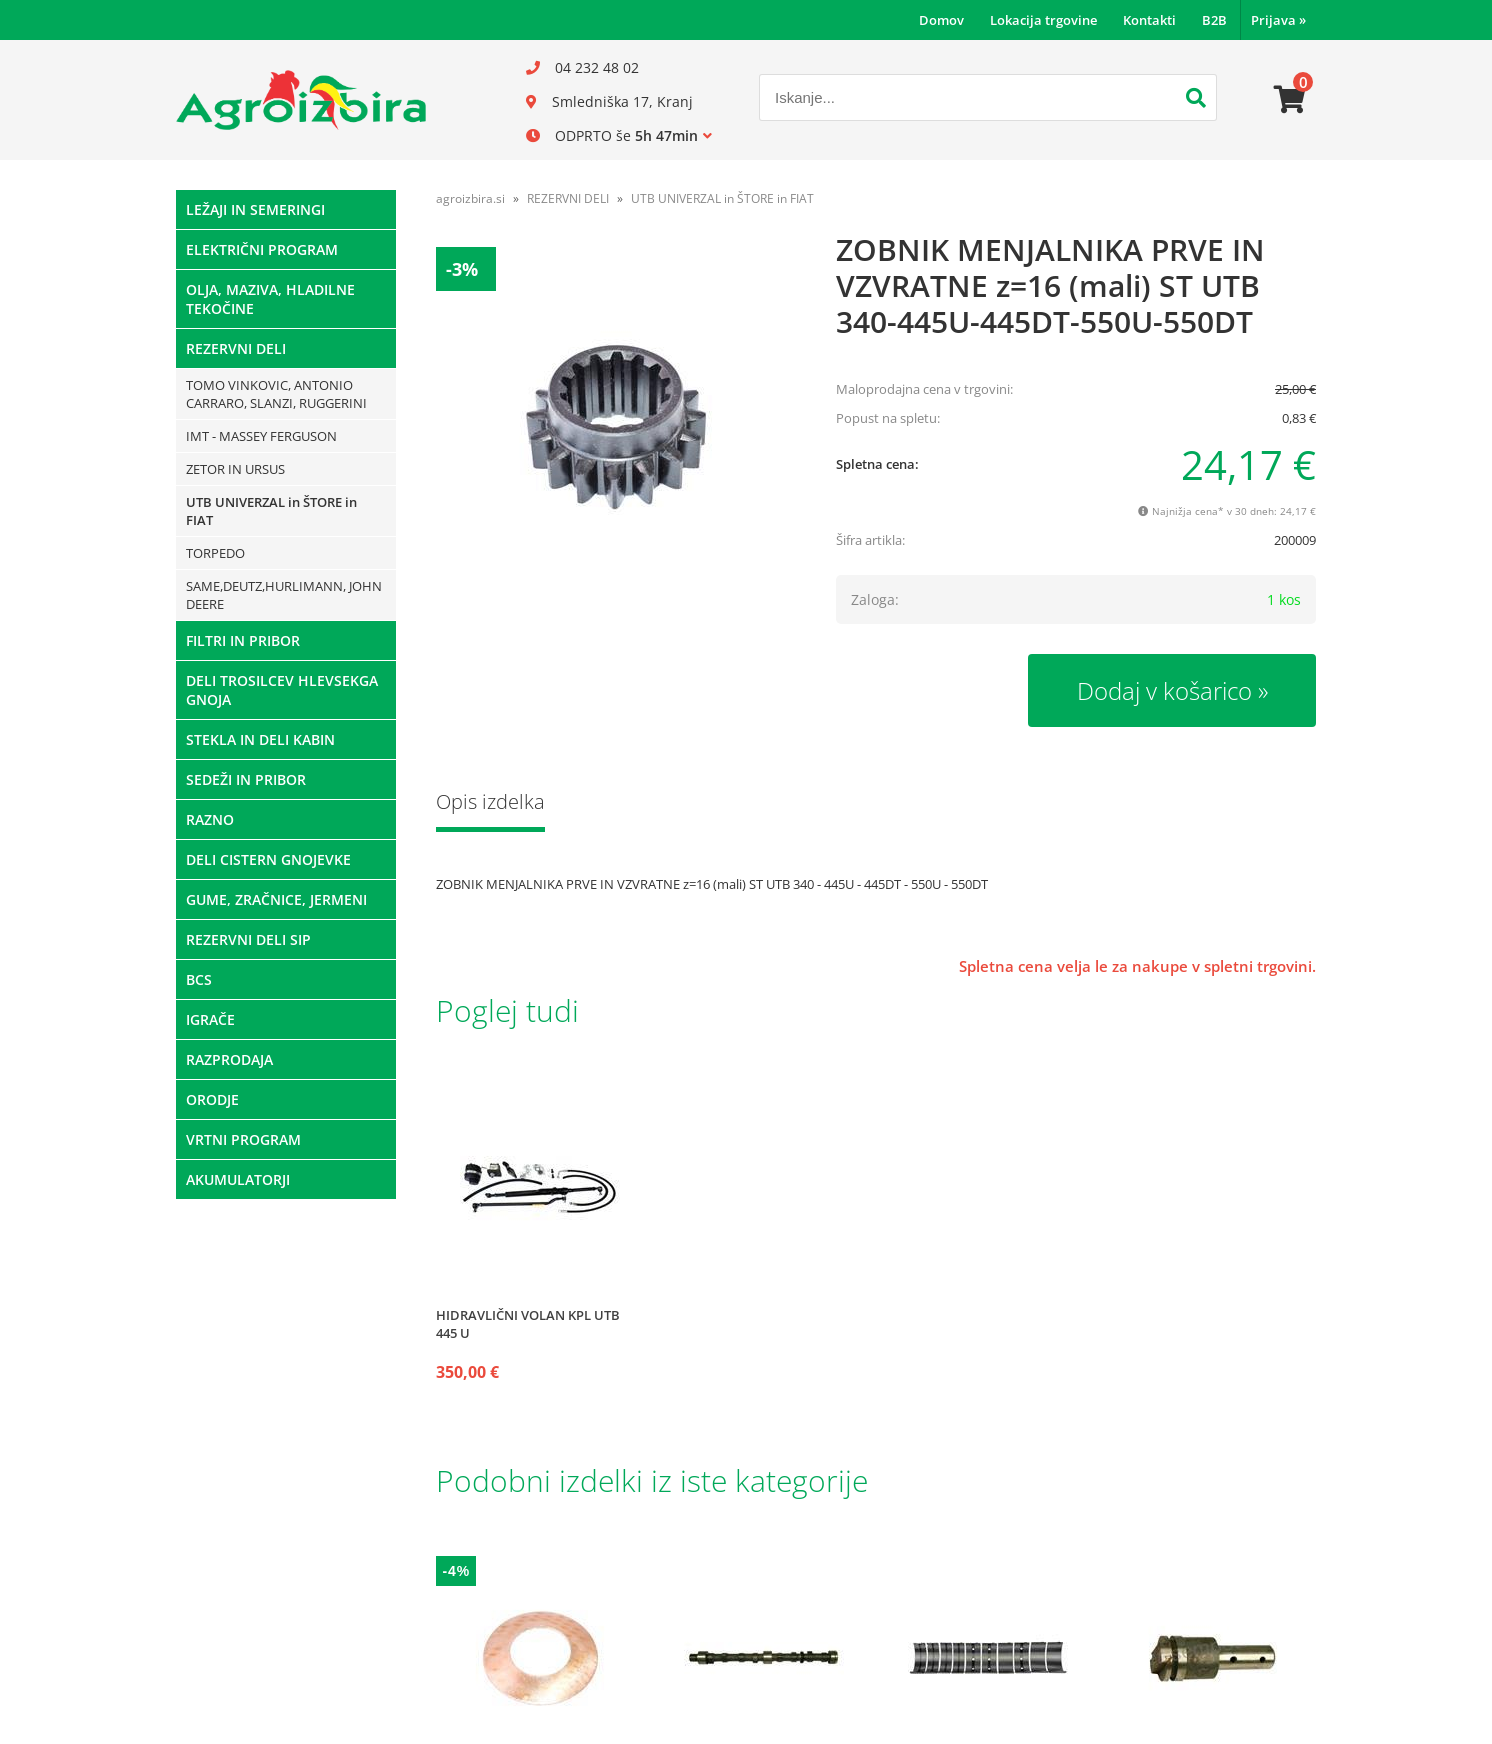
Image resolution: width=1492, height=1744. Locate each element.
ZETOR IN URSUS (235, 469)
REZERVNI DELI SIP (248, 939)
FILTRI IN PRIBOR (243, 640)
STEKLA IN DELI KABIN (260, 739)
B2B (1214, 20)
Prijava (1278, 20)
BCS (199, 979)
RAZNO (210, 819)
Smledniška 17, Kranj (622, 101)
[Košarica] (1290, 100)
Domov (941, 20)
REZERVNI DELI (236, 348)
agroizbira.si (470, 198)
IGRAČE (210, 1019)
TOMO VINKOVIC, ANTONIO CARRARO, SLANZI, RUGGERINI (276, 394)
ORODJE (212, 1099)
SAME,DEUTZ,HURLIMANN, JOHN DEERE (284, 595)
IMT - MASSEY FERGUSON (261, 436)
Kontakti (1149, 20)
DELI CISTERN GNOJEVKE (268, 859)
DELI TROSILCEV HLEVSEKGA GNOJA (282, 690)
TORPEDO (215, 553)
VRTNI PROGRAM (243, 1139)
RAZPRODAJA (229, 1059)
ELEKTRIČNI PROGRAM (262, 249)
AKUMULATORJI (238, 1179)
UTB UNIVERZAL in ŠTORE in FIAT (271, 511)
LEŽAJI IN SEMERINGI (255, 209)
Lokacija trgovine (1043, 20)
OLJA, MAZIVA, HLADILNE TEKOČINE (270, 299)
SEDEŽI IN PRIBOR (246, 779)
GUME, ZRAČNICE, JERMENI (276, 899)
